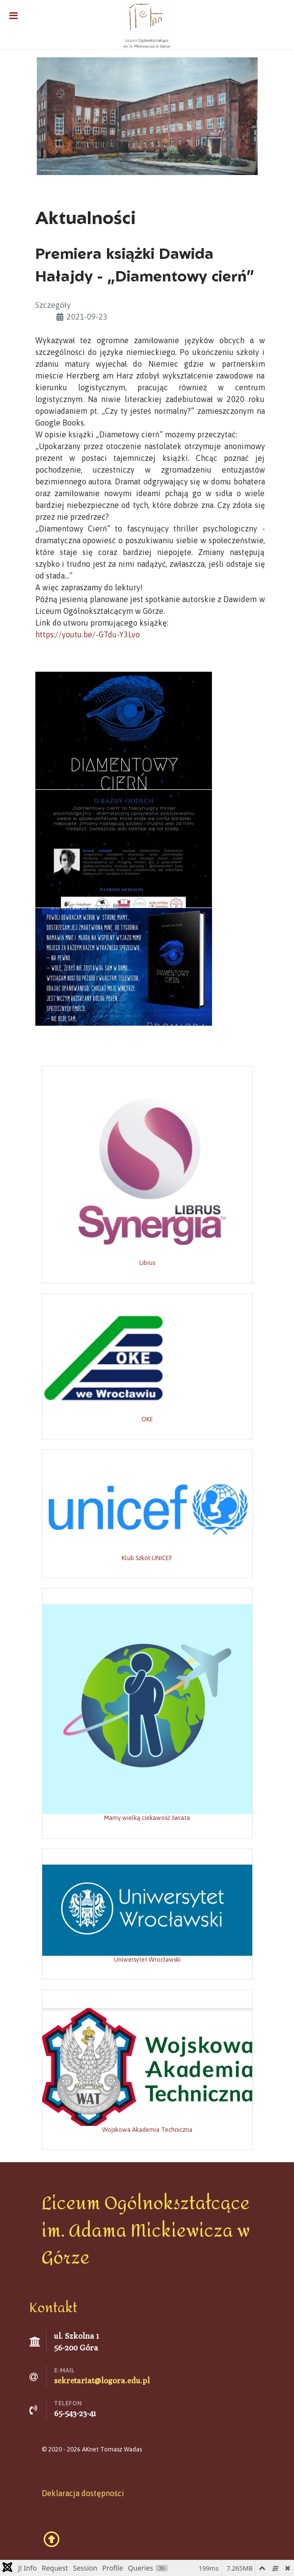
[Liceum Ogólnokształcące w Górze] (147, 24)
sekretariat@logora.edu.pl (102, 2380)
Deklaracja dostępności (83, 2493)
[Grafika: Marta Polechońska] (147, 115)
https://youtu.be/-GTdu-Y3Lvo (87, 634)
